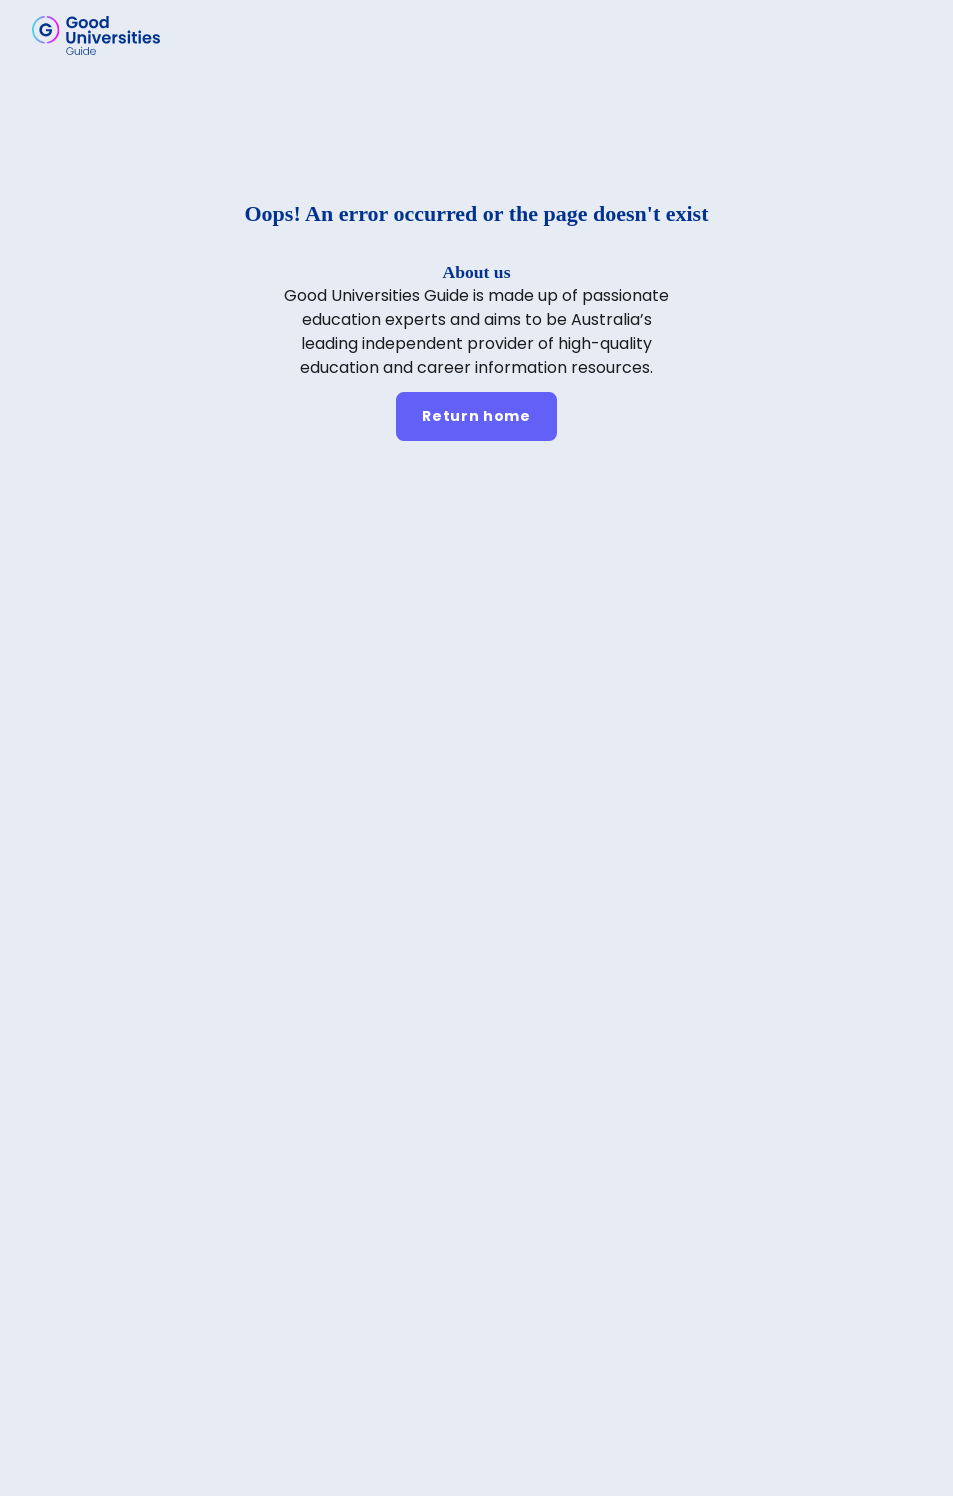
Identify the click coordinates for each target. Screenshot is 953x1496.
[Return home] (476, 416)
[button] (909, 35)
